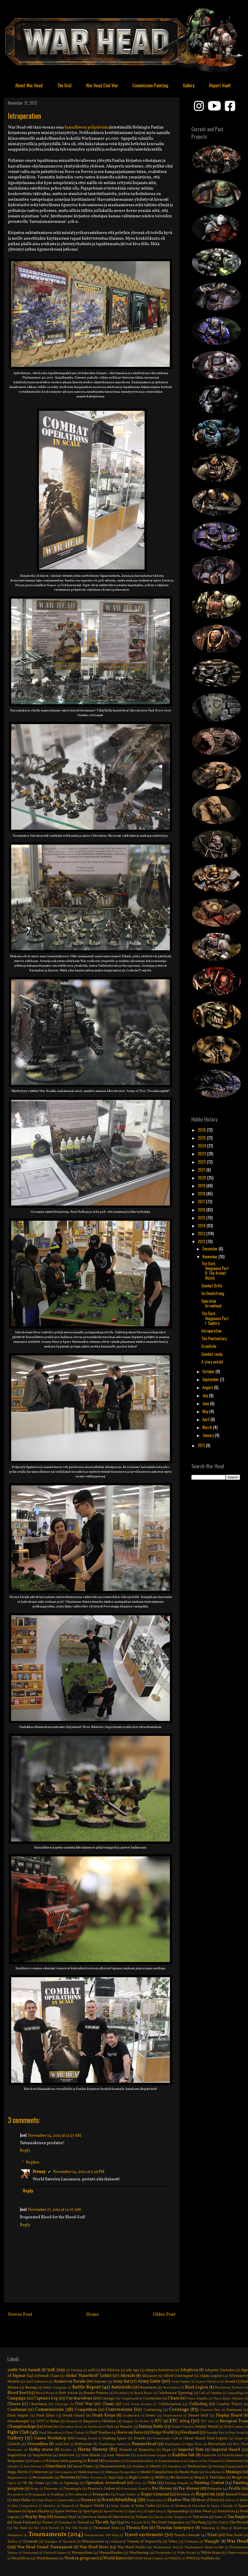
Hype (166, 2449)
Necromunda (43, 2477)
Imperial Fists (190, 2449)
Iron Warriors (118, 2455)
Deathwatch (131, 2416)
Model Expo (189, 2472)
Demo (150, 2415)
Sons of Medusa (174, 2506)
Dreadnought (18, 2421)
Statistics (225, 2511)
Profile (235, 2488)
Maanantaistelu (112, 2466)
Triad (212, 2535)
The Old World (76, 2528)
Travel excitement (143, 2535)
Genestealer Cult (165, 2438)
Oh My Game (33, 2483)
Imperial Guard (225, 2449)
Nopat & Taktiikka (210, 2477)
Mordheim (213, 2472)
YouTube (208, 2558)
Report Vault (220, 85)
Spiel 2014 (155, 2511)
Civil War (84, 2404)
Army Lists (148, 2381)
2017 (202, 1202)
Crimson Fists (210, 2410)
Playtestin (51, 2489)
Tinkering (208, 2528)
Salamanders (67, 2500)
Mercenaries (63, 2472)
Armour (100, 2381)
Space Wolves (66, 2511)
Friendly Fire (215, 2433)
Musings (233, 2472)
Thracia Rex (137, 2528)
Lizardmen (56, 2466)
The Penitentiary (214, 1338)
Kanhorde (209, 2455)
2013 (202, 1234)
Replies (32, 2162)
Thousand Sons (106, 2527)
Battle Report (86, 2387)
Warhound (30, 2553)
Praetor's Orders (101, 2488)
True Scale (234, 2535)
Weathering (139, 2552)
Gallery (189, 85)
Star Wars (203, 2511)
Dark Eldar (45, 2415)
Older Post (164, 2314)
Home (92, 2314)
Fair (110, 2426)
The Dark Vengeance (168, 2522)
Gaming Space (114, 2438)
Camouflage (235, 2393)
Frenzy (39, 2172)
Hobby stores (41, 2449)
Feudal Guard (180, 2427)
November (210, 1257)
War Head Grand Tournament (44, 2547)
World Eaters (115, 2558)
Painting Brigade (176, 2483)
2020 (202, 1178)
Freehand (190, 2432)
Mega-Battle (17, 2472)
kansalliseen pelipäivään (86, 127)
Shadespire (155, 2500)
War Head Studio (131, 2547)
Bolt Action (68, 2392)
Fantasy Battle (151, 2426)
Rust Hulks (22, 2500)
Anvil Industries (37, 2382)
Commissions (49, 2409)
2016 (202, 1210)
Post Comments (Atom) (103, 2333)
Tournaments (47, 2534)
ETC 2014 (179, 2421)
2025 (202, 1138)
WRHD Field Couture (148, 2558)
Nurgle (237, 2477)
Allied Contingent (178, 2375)
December (210, 1249)
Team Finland (24, 2522)
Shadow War (178, 2500)
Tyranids (30, 2541)
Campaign (16, 2398)
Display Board (229, 2415)
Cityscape (62, 2404)
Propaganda (37, 2494)
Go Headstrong (212, 1293)
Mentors (41, 2472)
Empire (128, 2421)
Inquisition (16, 2455)
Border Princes (96, 2392)
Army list (121, 2381)
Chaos (173, 2398)
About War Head (29, 85)
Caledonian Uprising (175, 2392)
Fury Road (236, 2433)
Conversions (118, 2409)
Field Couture (234, 2427)
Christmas (38, 2404)
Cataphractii (129, 2398)
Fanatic (126, 2426)
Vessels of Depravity (144, 2541)
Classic (108, 2404)
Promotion (15, 2494)
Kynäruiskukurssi (170, 2461)
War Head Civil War (102, 85)
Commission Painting (150, 85)
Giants (239, 2438)
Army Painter (181, 2382)
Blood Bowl (17, 2393)
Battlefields (121, 2387)
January (208, 1435)
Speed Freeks (114, 2511)
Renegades (101, 2494)
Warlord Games (55, 2553)
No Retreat (180, 2477)
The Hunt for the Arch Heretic (36, 2528)
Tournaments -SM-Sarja (101, 2535)
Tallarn (142, 2516)
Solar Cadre (145, 2505)
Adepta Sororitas (159, 2370)
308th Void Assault (23, 2370)
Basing (31, 2387)
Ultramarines (92, 2541)
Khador (36, 2461)
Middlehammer (89, 2472)
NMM (159, 2477)
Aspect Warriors (208, 2382)
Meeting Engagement (228, 2466)
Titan (224, 2528)
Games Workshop (50, 2438)
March (207, 1427)
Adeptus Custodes (220, 2370)
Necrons (67, 2477)
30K (51, 2370)
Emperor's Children (99, 2421)
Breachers (121, 2393)
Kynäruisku (112, 2461)
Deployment (172, 2416)
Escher (144, 2421)
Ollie (54, 2483)
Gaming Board (86, 2438)
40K (91, 2370)
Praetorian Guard (134, 2489)
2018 (202, 1194)
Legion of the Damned (204, 2461)
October (209, 1371)
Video (173, 2541)
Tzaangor (51, 2542)
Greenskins (37, 2444)
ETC (158, 2421)
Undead (116, 2542)
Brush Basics (143, 2393)
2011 (202, 1445)
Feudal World (206, 2426)
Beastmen (148, 2387)
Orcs (138, 2483)
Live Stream (32, 2466)
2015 (202, 1218)
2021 (202, 1170)
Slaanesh (67, 2506)
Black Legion (196, 2387)
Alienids (127, 2376)
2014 (202, 1226)
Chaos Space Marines (228, 2398)
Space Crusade (222, 2506)
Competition (86, 2410)
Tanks (219, 2517)
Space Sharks (38, 2511)
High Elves (194, 2444)
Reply (25, 2150)
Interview (67, 2455)
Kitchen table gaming (64, 2460)
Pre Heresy (162, 2488)
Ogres (11, 2483)
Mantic (155, 2466)
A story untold (212, 1362)
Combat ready (211, 1354)
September (211, 1379)
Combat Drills (211, 1286)
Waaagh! (212, 2541)
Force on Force (131, 2432)
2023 (202, 1154)
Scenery (88, 2500)
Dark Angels (18, 2415)
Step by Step (35, 2517)
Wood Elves (20, 2558)
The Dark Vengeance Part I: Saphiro (215, 1318)
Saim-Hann (45, 2500)
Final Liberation (50, 2433)
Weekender (163, 2553)
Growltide (208, 1346)
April (206, 1419)
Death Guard (73, 2415)
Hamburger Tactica (112, 2444)
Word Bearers (47, 2558)
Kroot (93, 2461)
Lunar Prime (83, 2466)
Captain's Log (46, 2398)
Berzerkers (171, 2387)
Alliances (149, 2375)
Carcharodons (79, 2398)
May (205, 1411)
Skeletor (49, 2506)
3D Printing (74, 2370)
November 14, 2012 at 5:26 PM (78, 2172)
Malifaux (138, 2466)
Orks (151, 2483)
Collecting (198, 2404)
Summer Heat (65, 2516)
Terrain (83, 2522)
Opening (71, 2483)
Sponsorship (177, 2511)
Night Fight (116, 2478)
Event (48, 2426)
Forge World (162, 2432)
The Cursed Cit (135, 2522)
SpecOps (90, 2511)
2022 (202, 1162)
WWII (190, 2558)
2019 (202, 1186)
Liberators (234, 2460)
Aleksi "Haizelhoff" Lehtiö (88, 2376)
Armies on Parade (70, 2381)
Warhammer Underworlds (204, 2547)
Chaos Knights (197, 2398)
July (205, 1396)
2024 (202, 1146)
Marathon (175, 2466)
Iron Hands (91, 2455)
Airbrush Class (46, 2375)
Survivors (121, 2516)
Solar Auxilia (120, 2506)
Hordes (66, 2450)
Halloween (83, 2444)
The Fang (198, 2522)
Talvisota (200, 2516)
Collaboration (170, 2404)
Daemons (234, 2409)
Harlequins (173, 2444)
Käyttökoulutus (233, 2455)
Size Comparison (24, 2506)
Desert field (198, 2415)
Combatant (17, 2410)
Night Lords (139, 2477)
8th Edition (110, 2370)
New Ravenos (93, 2478)
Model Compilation (157, 2472)
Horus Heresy (93, 2449)
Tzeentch (69, 2542)
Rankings (57, 2494)
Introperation (211, 1331)
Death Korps (103, 2415)
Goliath (13, 2444)
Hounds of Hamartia (137, 2449)
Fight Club (18, 2432)
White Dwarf (186, 2553)
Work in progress (80, 2558)
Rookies (183, 2494)
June (206, 1403)
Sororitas (199, 2506)
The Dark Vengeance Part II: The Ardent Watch (215, 1271)
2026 (202, 1130)
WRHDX (174, 2558)
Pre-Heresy (189, 2488)
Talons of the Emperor (171, 2517)
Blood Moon (45, 2393)
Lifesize (13, 2466)
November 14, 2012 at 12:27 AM (54, 2135)
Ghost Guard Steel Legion (205, 2438)
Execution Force (71, 2427)
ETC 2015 (207, 2421)
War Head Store (94, 2547)
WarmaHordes (111, 2552)
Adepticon (189, 2370)
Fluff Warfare (100, 2432)
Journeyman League (152, 2455)
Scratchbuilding (119, 2500)
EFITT (40, 2421)
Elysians (72, 2421)
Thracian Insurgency (175, 2528)
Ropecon (205, 2494)
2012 (202, 1241)
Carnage (108, 2398)
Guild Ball (62, 2444)
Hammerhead (144, 2444)
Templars (65, 2522)
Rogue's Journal (155, 2494)
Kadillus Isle (183, 2455)
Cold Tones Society (137, 2404)
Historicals (217, 2444)
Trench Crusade (187, 2535)
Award (230, 2381)
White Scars (211, 2552)
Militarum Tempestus (120, 2472)
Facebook (95, 2427)
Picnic (34, 2489)
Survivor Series (94, 2516)
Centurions (152, 2398)
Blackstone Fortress (229, 2387)
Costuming (153, 2409)
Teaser (47, 2522)
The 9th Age (106, 2522)
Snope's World (92, 2505)
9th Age (132, 2370)
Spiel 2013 (135, 2511)
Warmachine (82, 2552)
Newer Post (20, 2314)
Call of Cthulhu (210, 2393)
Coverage (179, 2409)
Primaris (214, 2488)
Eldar (54, 2421)
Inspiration (42, 2455)
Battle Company (55, 2387)
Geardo (140, 2438)
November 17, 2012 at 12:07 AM (54, 2210)
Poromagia (72, 2488)
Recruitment (78, 2494)
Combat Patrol (229, 2404)
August (208, 1387)
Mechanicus (197, 2466)
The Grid (64, 85)
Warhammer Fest (166, 2547)
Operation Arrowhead (211, 1303)
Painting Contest (209, 2483)
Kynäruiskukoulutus (139, 2461)
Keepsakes (16, 2460)
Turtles (12, 2542)
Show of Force (207, 2500)
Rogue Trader (126, 2494)
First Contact (75, 2433)
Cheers (13, 2404)
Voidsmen (191, 2542)
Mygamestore (17, 2478)
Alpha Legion (211, 2375)
